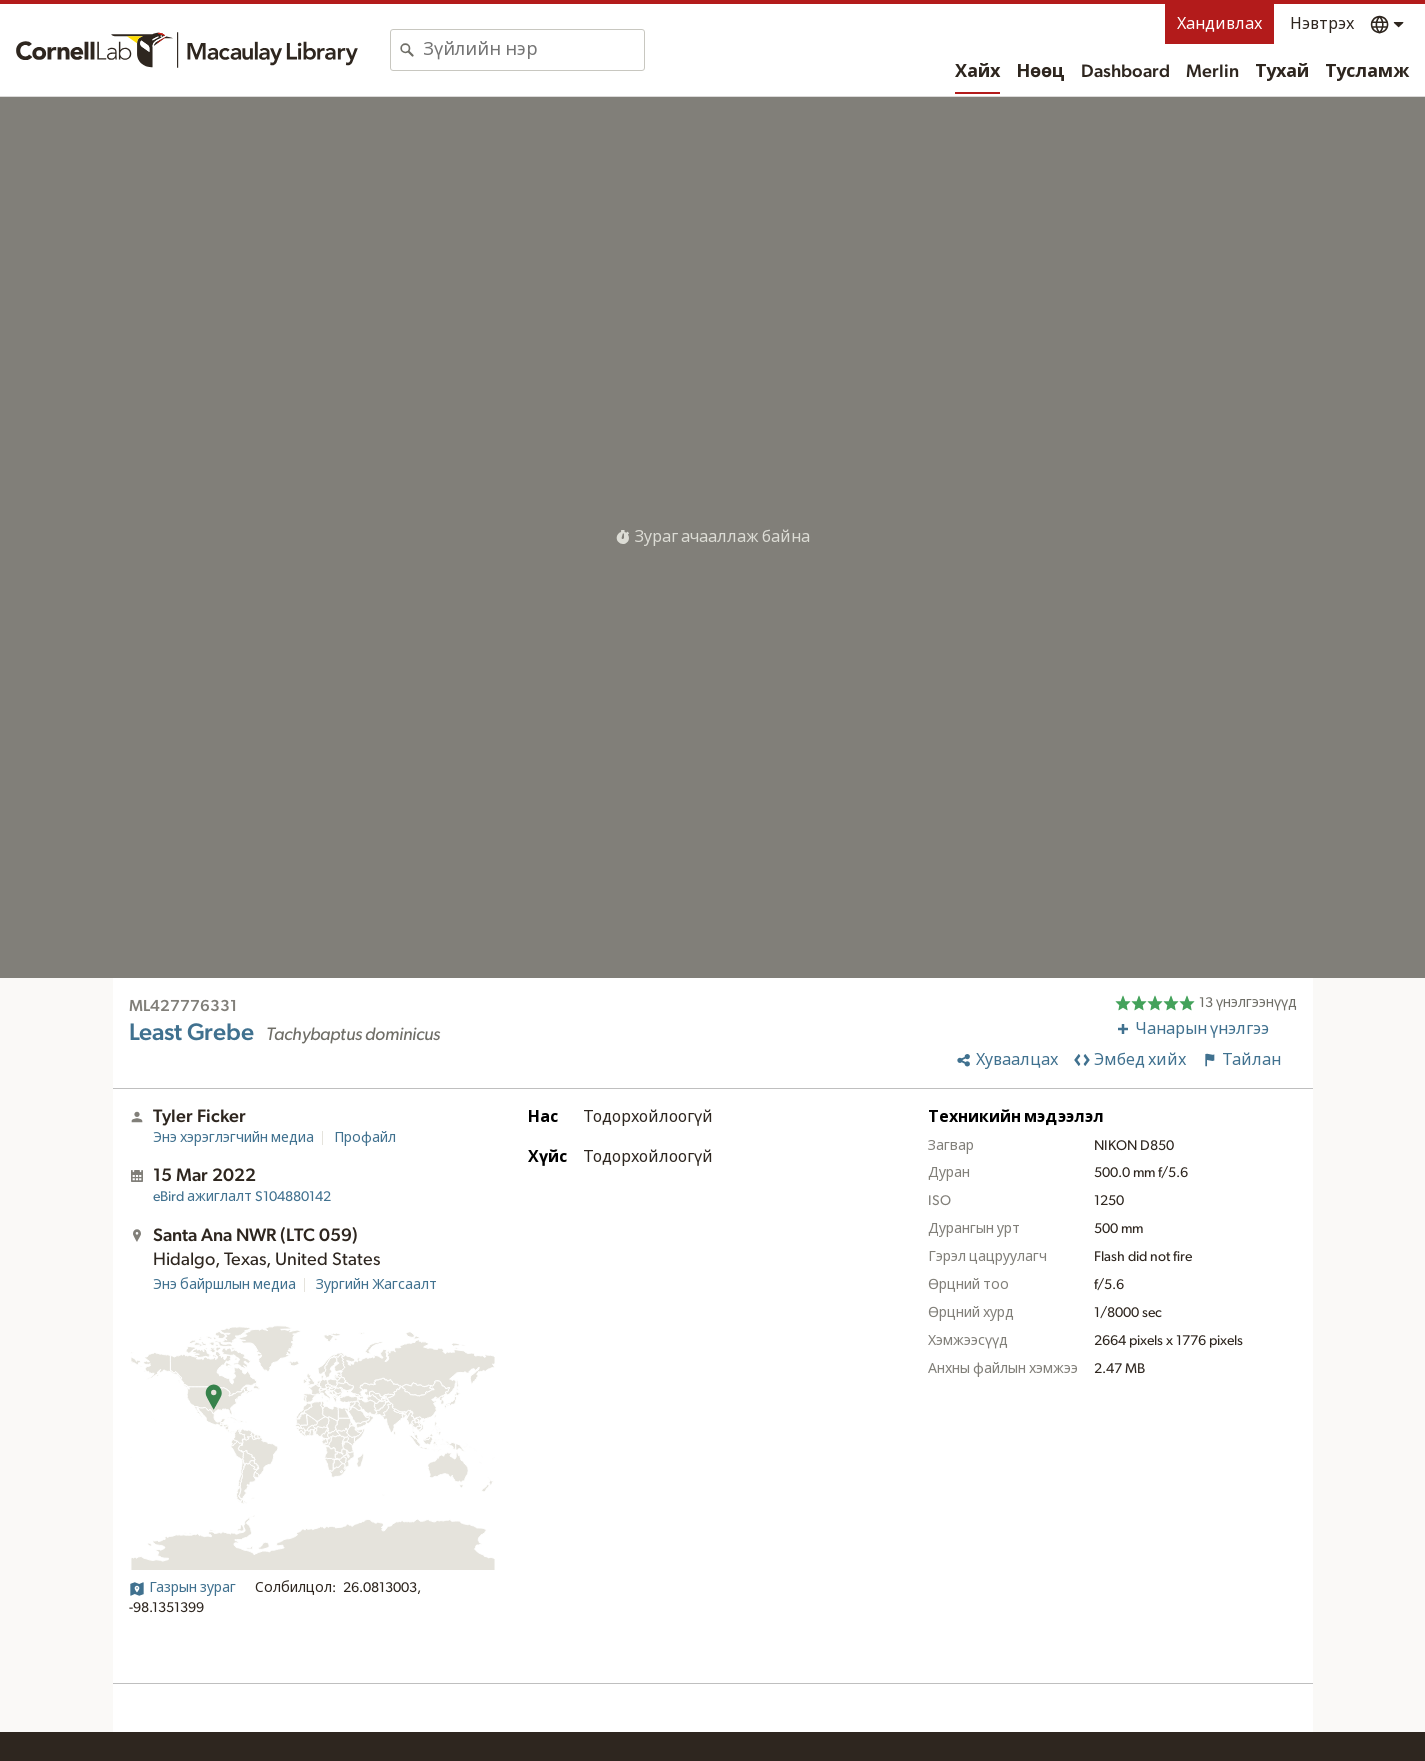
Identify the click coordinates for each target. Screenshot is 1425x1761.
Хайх (977, 72)
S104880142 (242, 1197)
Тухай (1282, 72)
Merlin (1212, 72)
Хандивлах (1219, 24)
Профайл (365, 1138)
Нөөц (1040, 72)
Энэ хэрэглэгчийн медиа (233, 1138)
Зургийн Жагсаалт (376, 1285)
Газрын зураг (182, 1588)
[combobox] (533, 50)
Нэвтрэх (1322, 24)
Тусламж (1367, 72)
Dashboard (1125, 72)
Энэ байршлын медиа (224, 1285)
